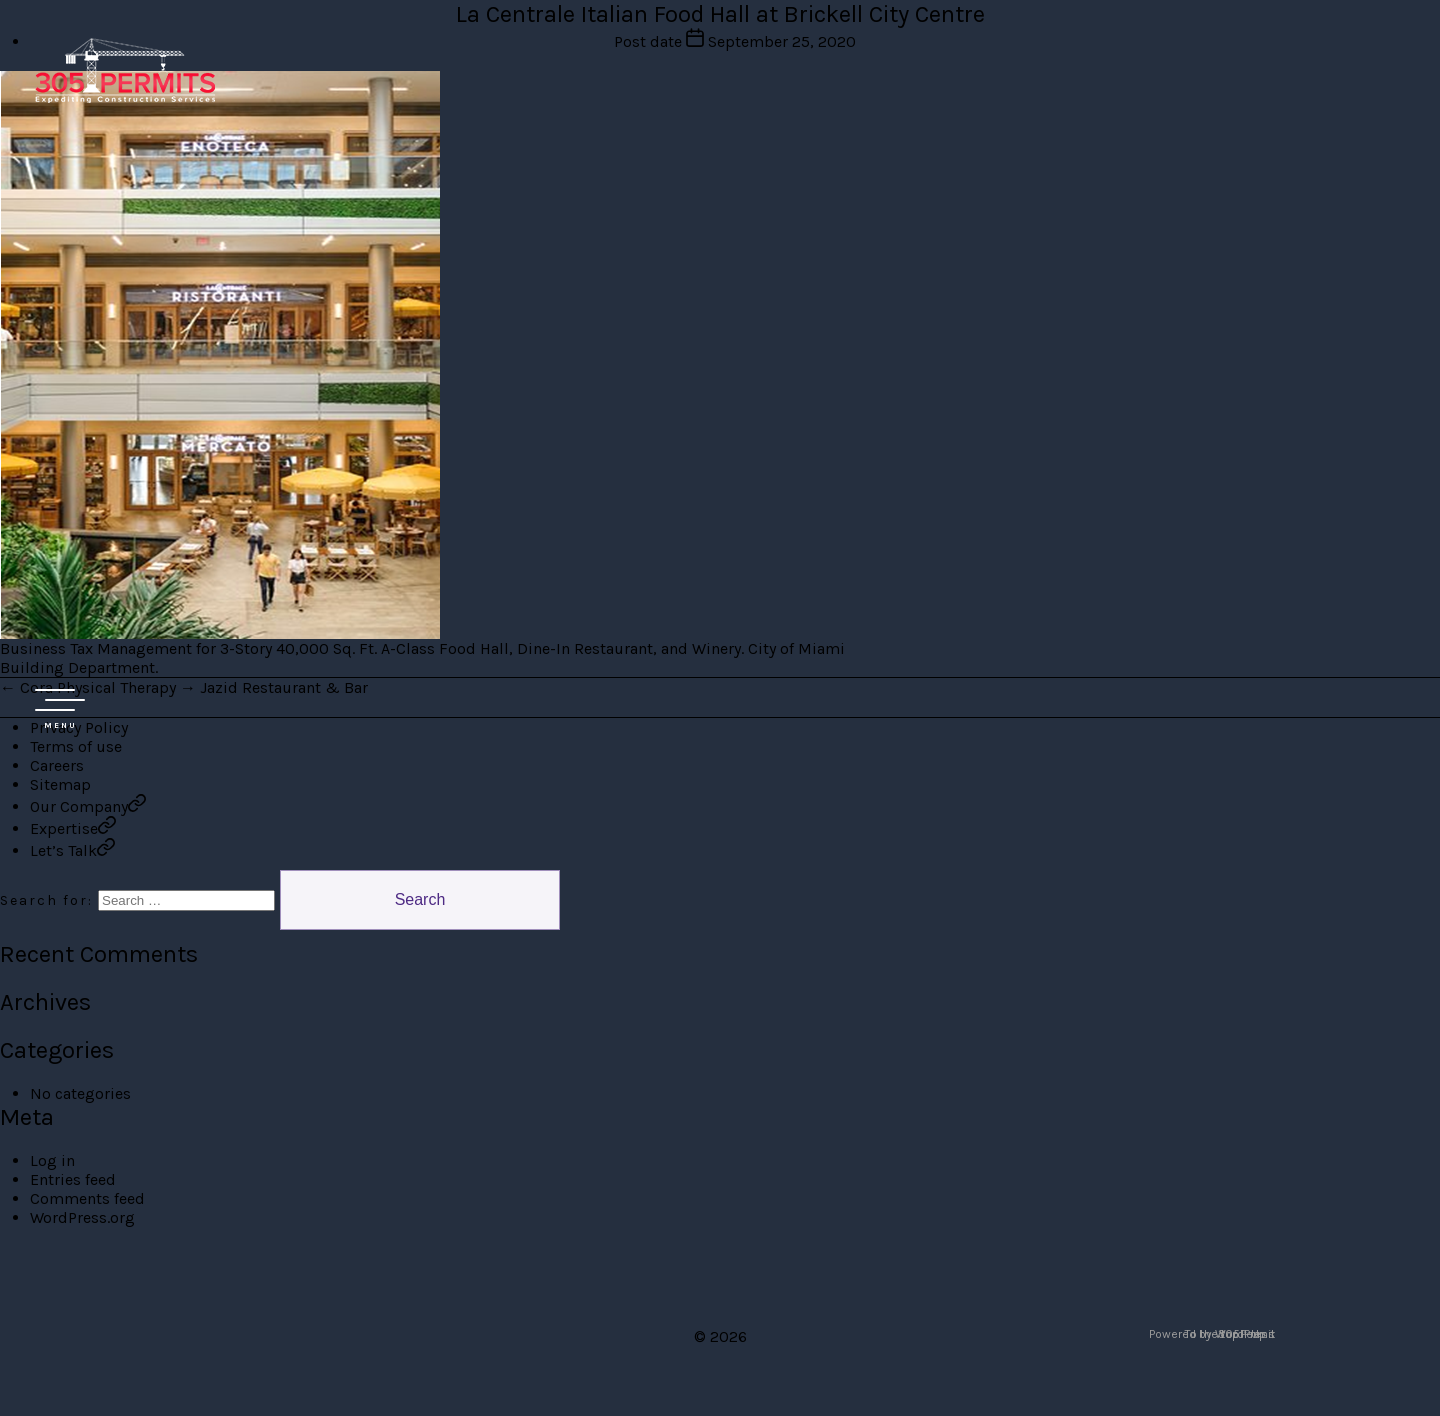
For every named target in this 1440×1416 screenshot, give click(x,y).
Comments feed (87, 1198)
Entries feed (73, 1179)
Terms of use (76, 746)
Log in (52, 1160)
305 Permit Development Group (125, 70)
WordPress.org (82, 1217)
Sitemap (60, 784)
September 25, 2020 (782, 41)
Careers (57, 765)
